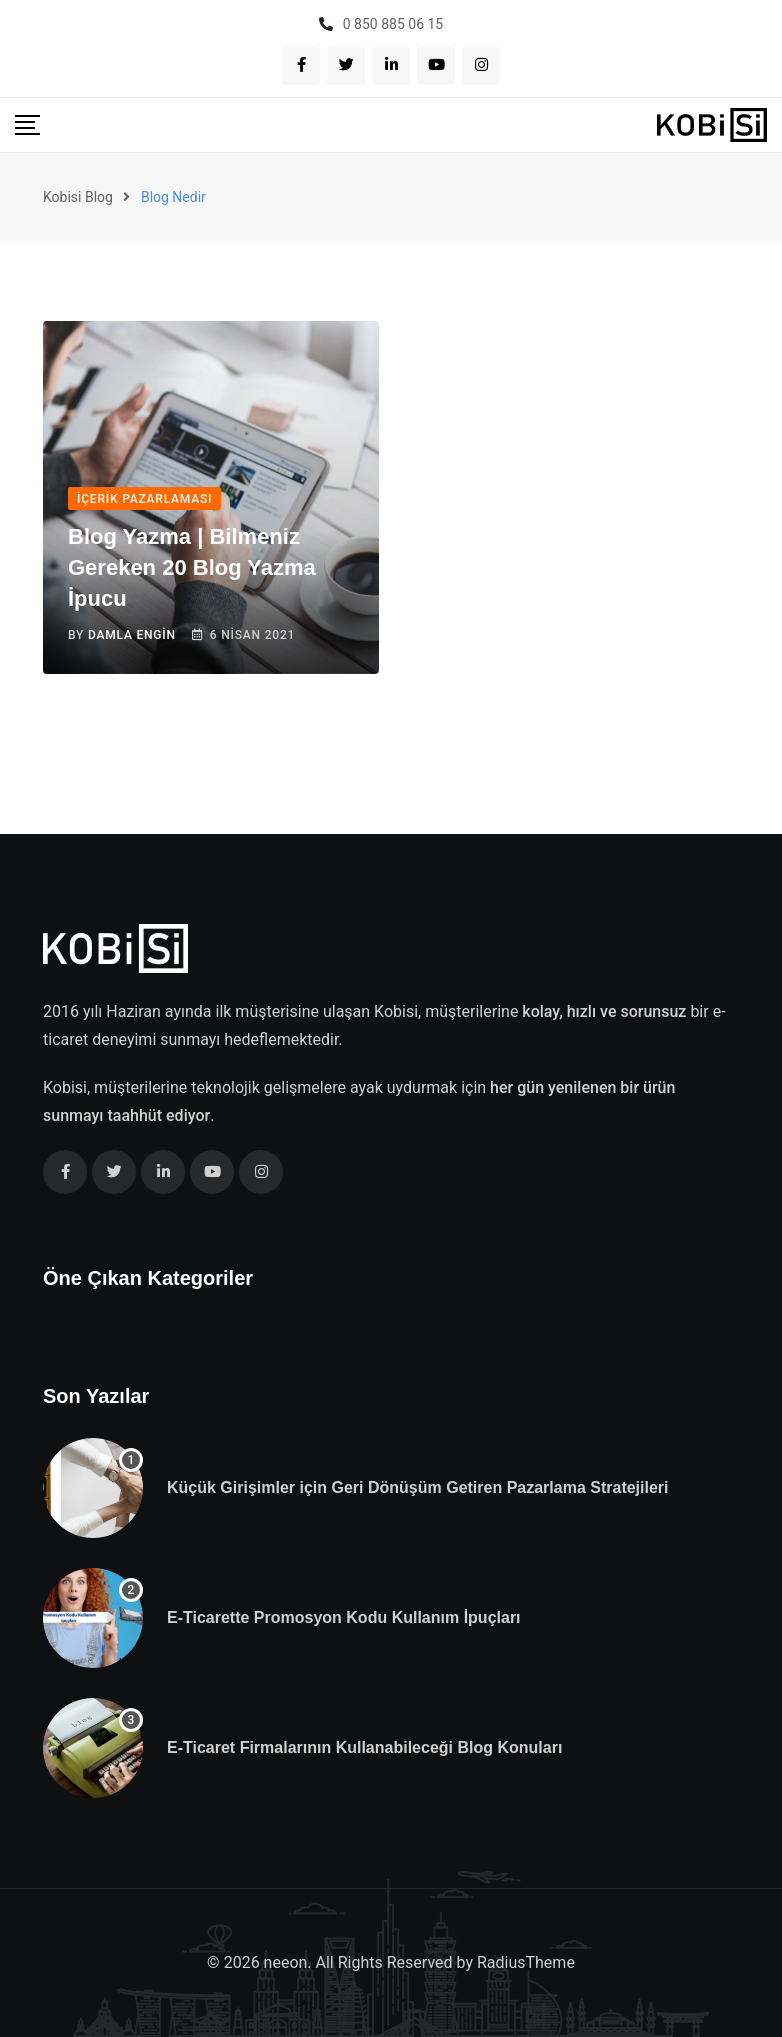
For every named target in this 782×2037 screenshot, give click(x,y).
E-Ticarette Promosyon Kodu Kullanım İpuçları (344, 1617)
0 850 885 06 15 (393, 24)
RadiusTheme (526, 1962)
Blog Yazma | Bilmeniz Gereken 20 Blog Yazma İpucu (192, 567)
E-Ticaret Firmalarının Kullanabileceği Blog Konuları (364, 1747)
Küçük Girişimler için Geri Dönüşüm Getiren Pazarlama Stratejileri (418, 1487)
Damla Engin (132, 635)
